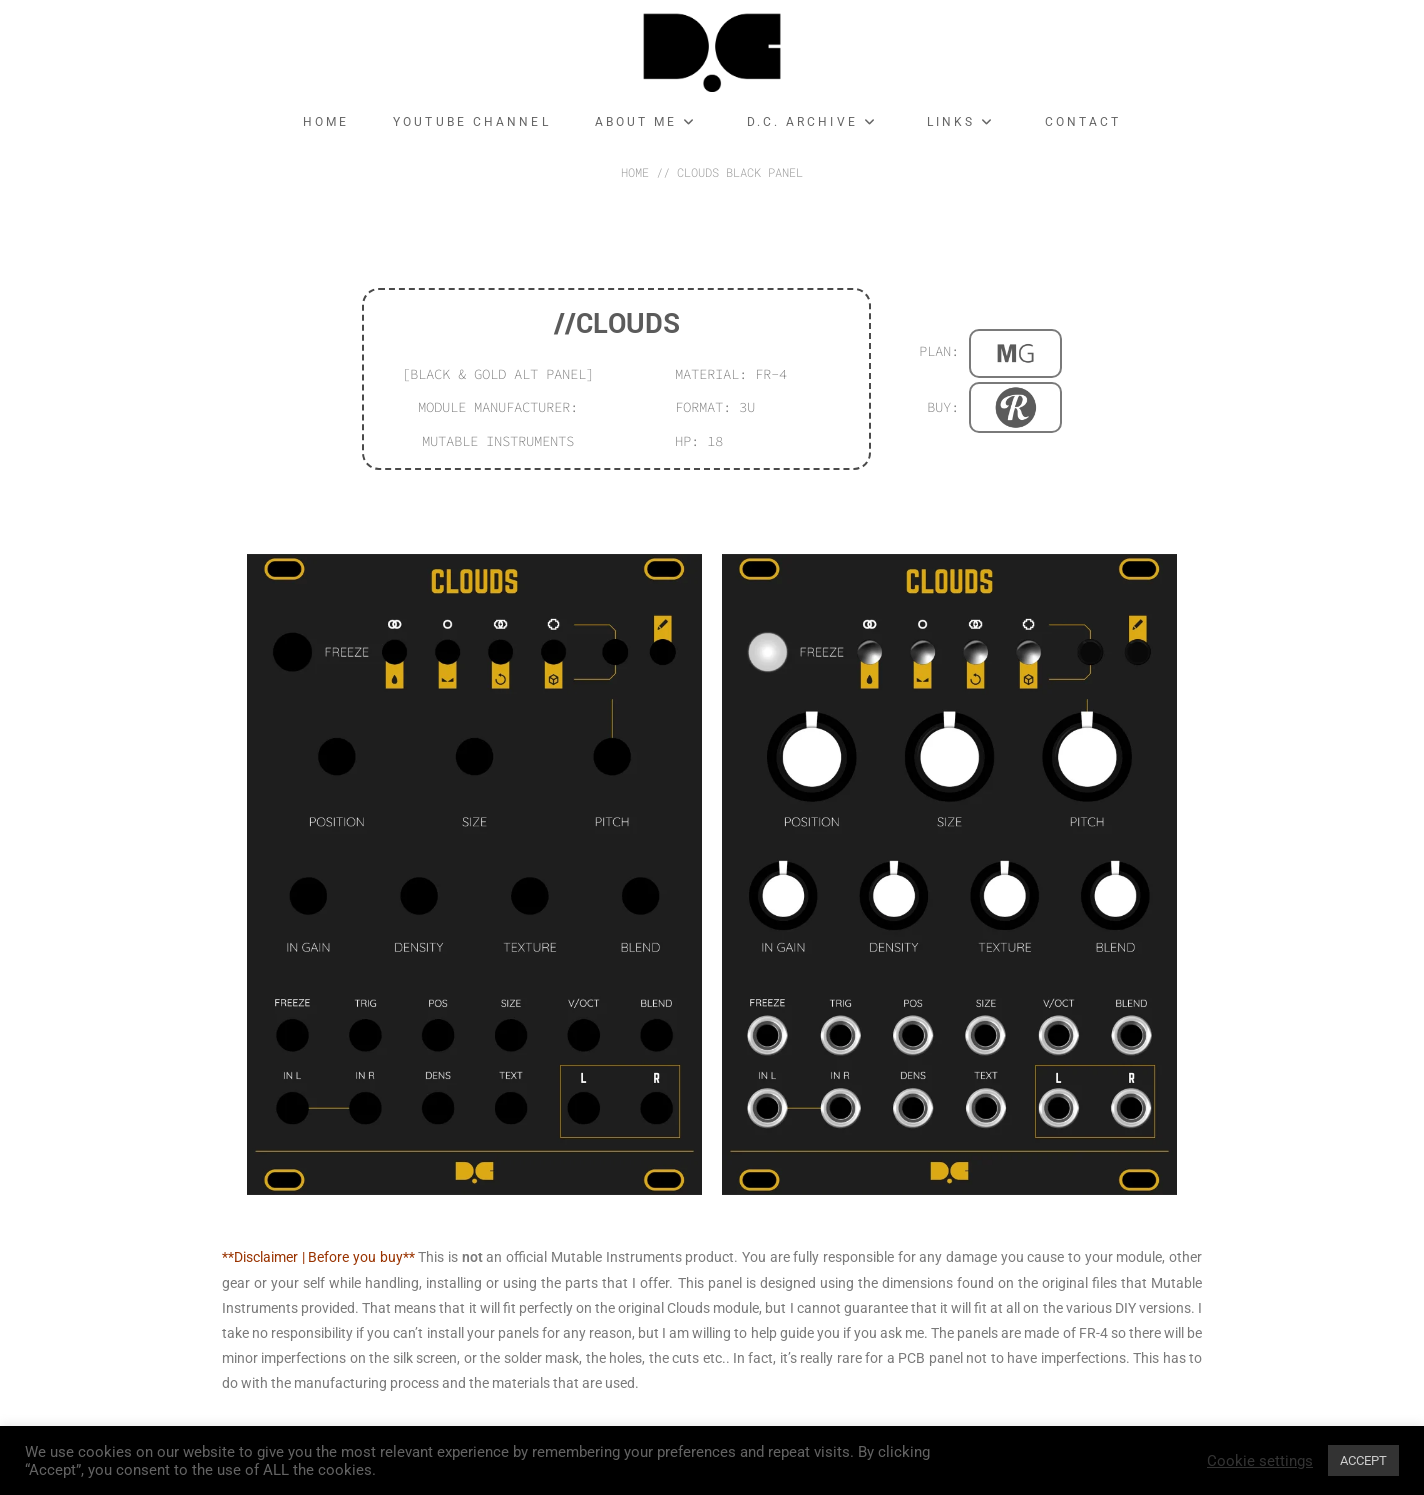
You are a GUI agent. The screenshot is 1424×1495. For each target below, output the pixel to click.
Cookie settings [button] (1260, 1461)
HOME (635, 172)
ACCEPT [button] (1363, 1460)
